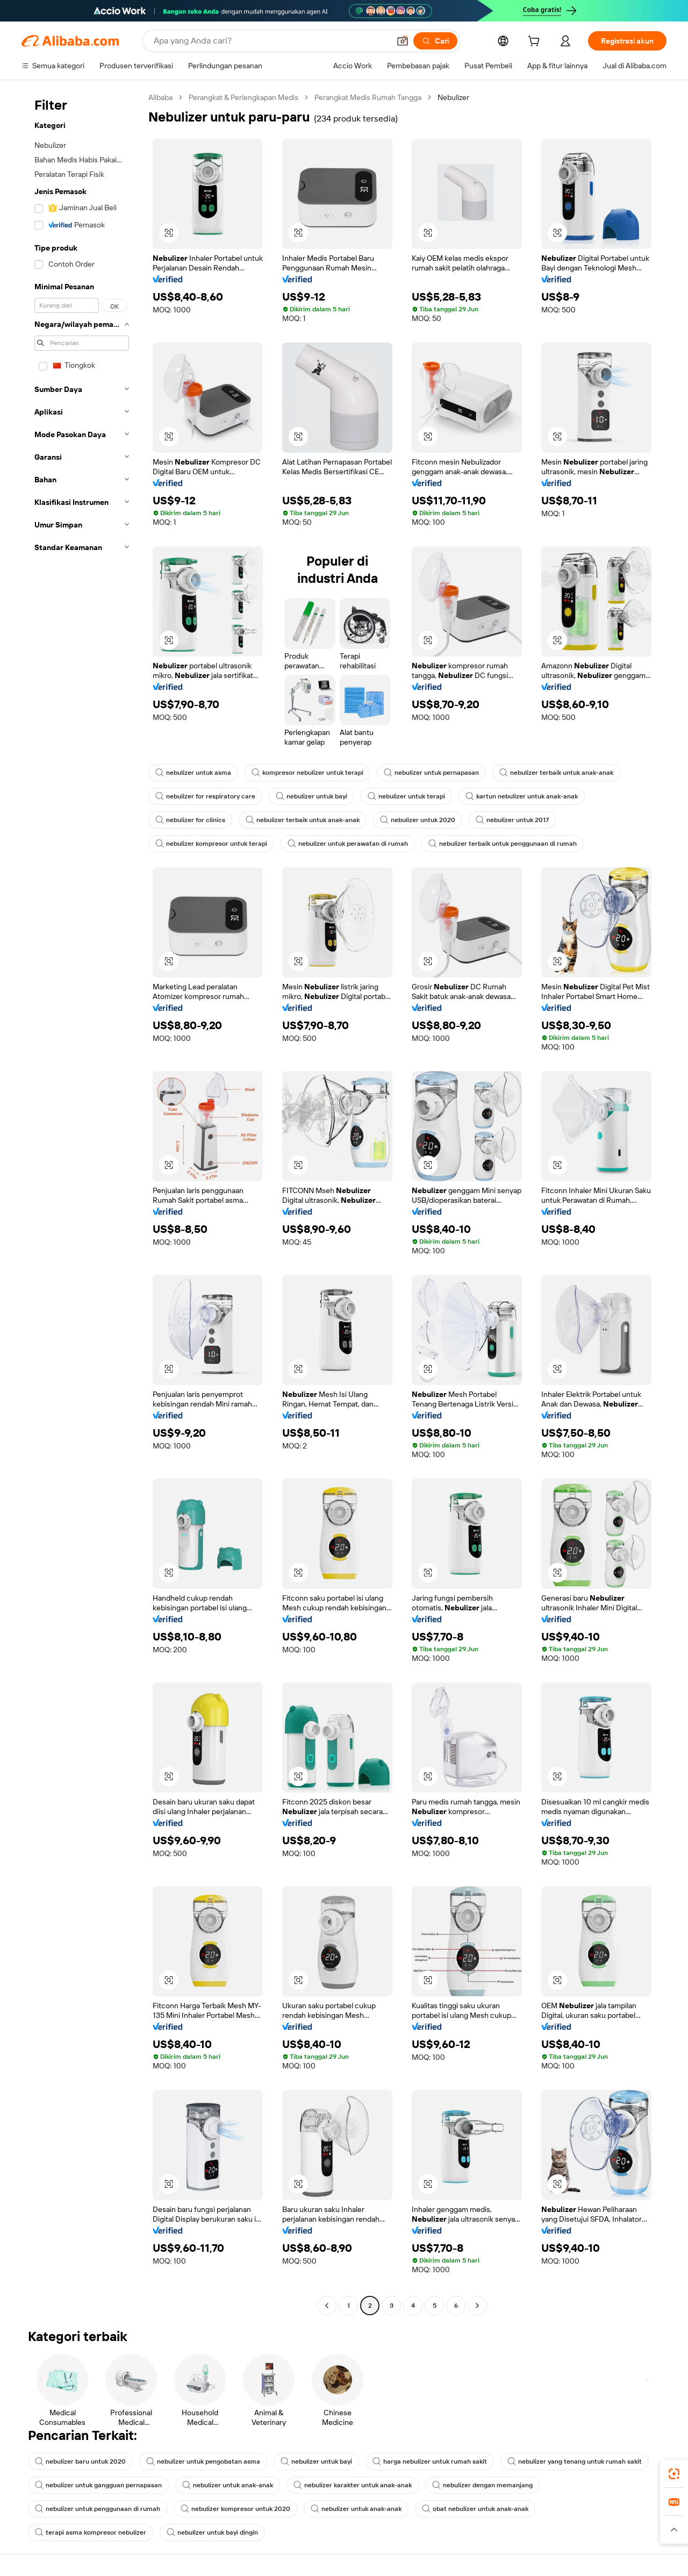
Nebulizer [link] (453, 97)
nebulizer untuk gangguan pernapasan (98, 2485)
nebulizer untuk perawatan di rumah (348, 843)
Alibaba (160, 97)
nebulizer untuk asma (193, 772)
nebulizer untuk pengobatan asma (203, 2461)
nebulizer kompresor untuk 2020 (235, 2508)
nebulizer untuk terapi (406, 796)
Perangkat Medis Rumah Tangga (367, 97)
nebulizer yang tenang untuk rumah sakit (574, 2461)
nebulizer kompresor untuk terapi (211, 843)
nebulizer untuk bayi (311, 796)
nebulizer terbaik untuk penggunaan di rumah (502, 843)
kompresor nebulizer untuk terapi (307, 772)
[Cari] (435, 40)
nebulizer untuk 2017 (512, 820)
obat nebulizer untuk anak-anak (475, 2508)
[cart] (536, 42)
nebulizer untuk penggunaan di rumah (97, 2508)
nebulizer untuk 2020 (417, 820)
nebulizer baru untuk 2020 (80, 2461)
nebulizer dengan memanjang (482, 2485)
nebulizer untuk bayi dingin (212, 2532)
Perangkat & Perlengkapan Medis (243, 97)
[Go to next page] (477, 2305)
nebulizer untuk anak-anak (227, 2485)
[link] (674, 2474)
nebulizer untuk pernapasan (431, 772)
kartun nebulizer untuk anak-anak (521, 796)
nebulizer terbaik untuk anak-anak (556, 772)
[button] (402, 40)
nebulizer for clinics (190, 820)
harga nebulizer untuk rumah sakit (429, 2461)
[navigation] (81, 1203)
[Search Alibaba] (271, 41)
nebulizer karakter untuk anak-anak (352, 2485)
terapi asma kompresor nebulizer (90, 2532)
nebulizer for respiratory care (205, 796)
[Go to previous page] (326, 2305)
